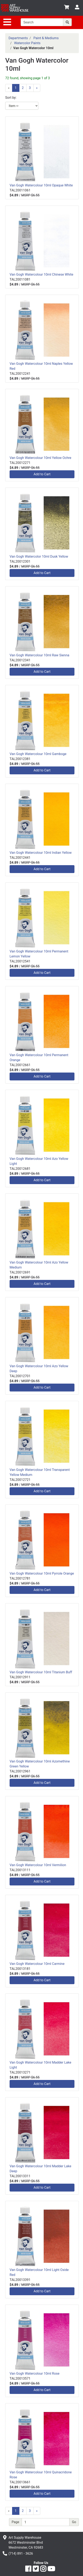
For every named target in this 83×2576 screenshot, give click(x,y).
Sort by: (10, 98)
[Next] (36, 88)
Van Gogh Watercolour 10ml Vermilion (38, 1865)
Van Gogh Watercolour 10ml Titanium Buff (41, 1672)
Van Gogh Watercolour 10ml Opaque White (41, 185)
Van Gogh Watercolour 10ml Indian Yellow (41, 853)
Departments (18, 38)
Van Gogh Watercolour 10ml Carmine (37, 1964)
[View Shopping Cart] (66, 8)
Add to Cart (42, 474)
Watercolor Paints (27, 43)
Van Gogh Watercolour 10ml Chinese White (41, 274)
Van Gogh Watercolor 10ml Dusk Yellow (39, 556)
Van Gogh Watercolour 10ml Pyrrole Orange (42, 1573)
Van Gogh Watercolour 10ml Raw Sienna (39, 655)
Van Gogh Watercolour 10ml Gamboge (38, 754)
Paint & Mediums (46, 38)
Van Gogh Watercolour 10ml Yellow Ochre (40, 458)
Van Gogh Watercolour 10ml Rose (34, 2373)
